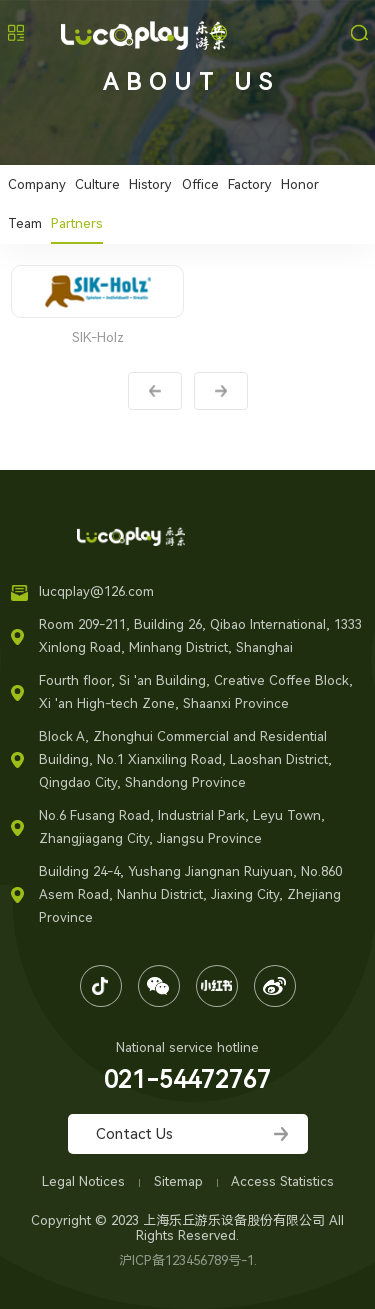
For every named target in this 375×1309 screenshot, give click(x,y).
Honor (300, 184)
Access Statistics (282, 1181)
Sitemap (180, 1181)
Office (200, 184)
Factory (250, 184)
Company (37, 184)
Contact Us (134, 1134)
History (150, 184)
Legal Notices (85, 1181)
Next (221, 391)
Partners (77, 223)
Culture (97, 184)
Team (25, 223)
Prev (155, 391)
